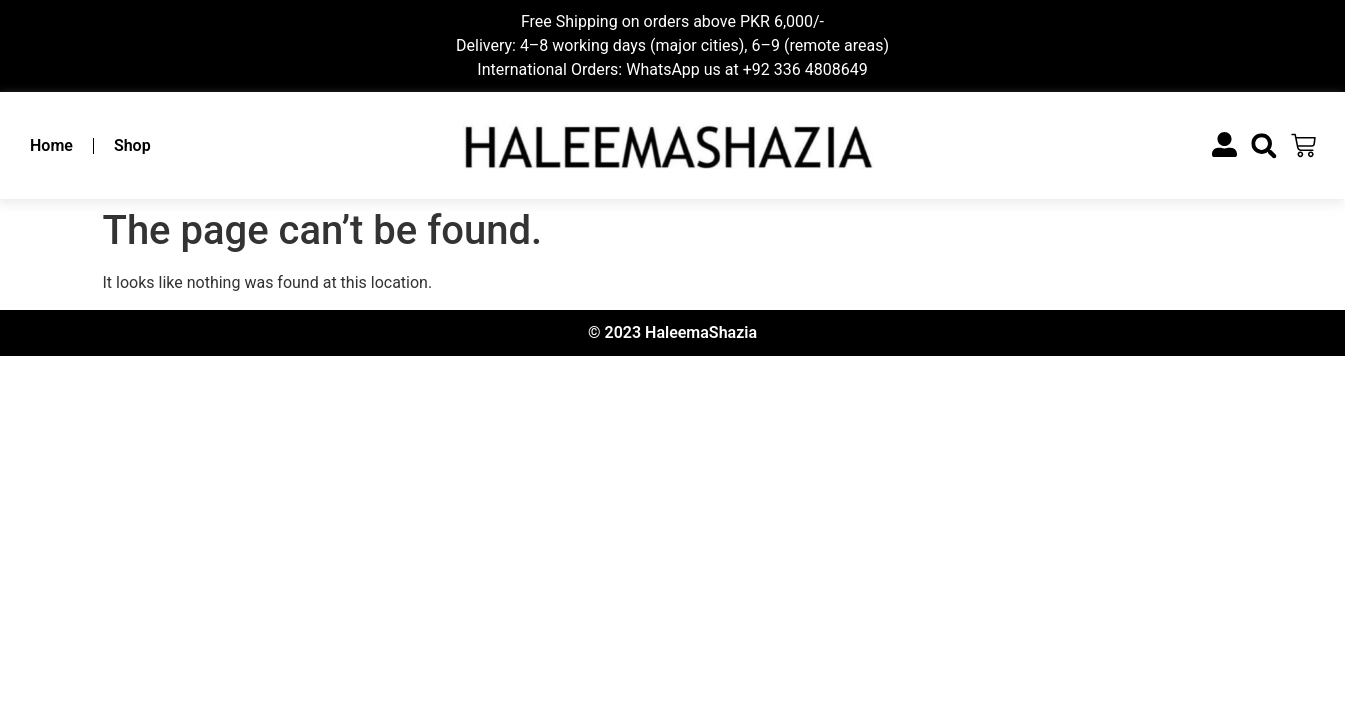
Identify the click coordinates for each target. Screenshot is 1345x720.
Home (51, 145)
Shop (132, 145)
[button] (1263, 145)
